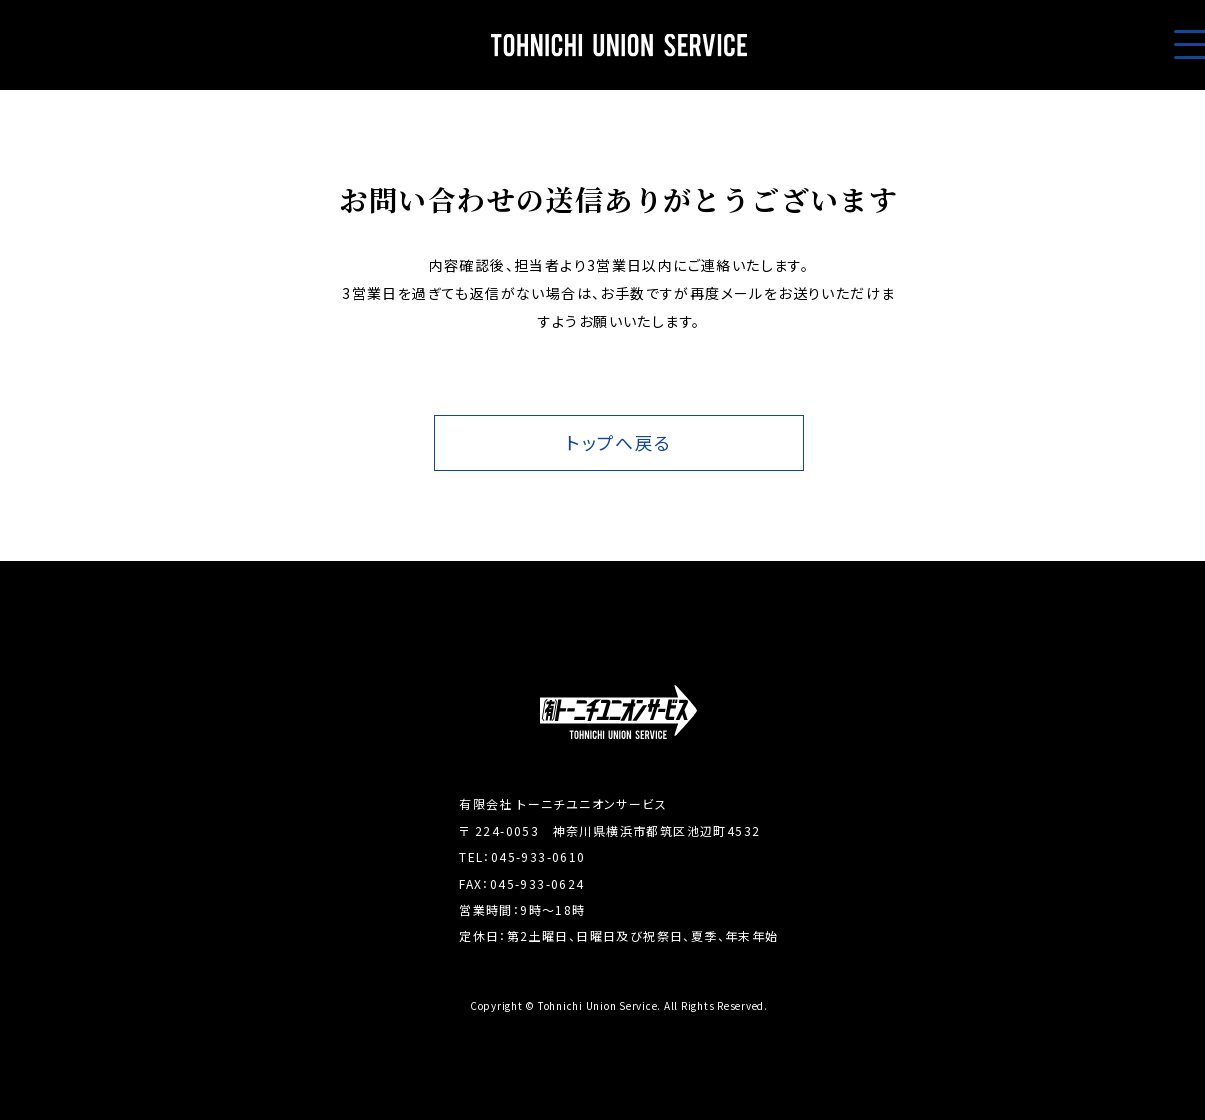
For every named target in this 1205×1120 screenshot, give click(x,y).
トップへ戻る (618, 443)
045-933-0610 (538, 857)
